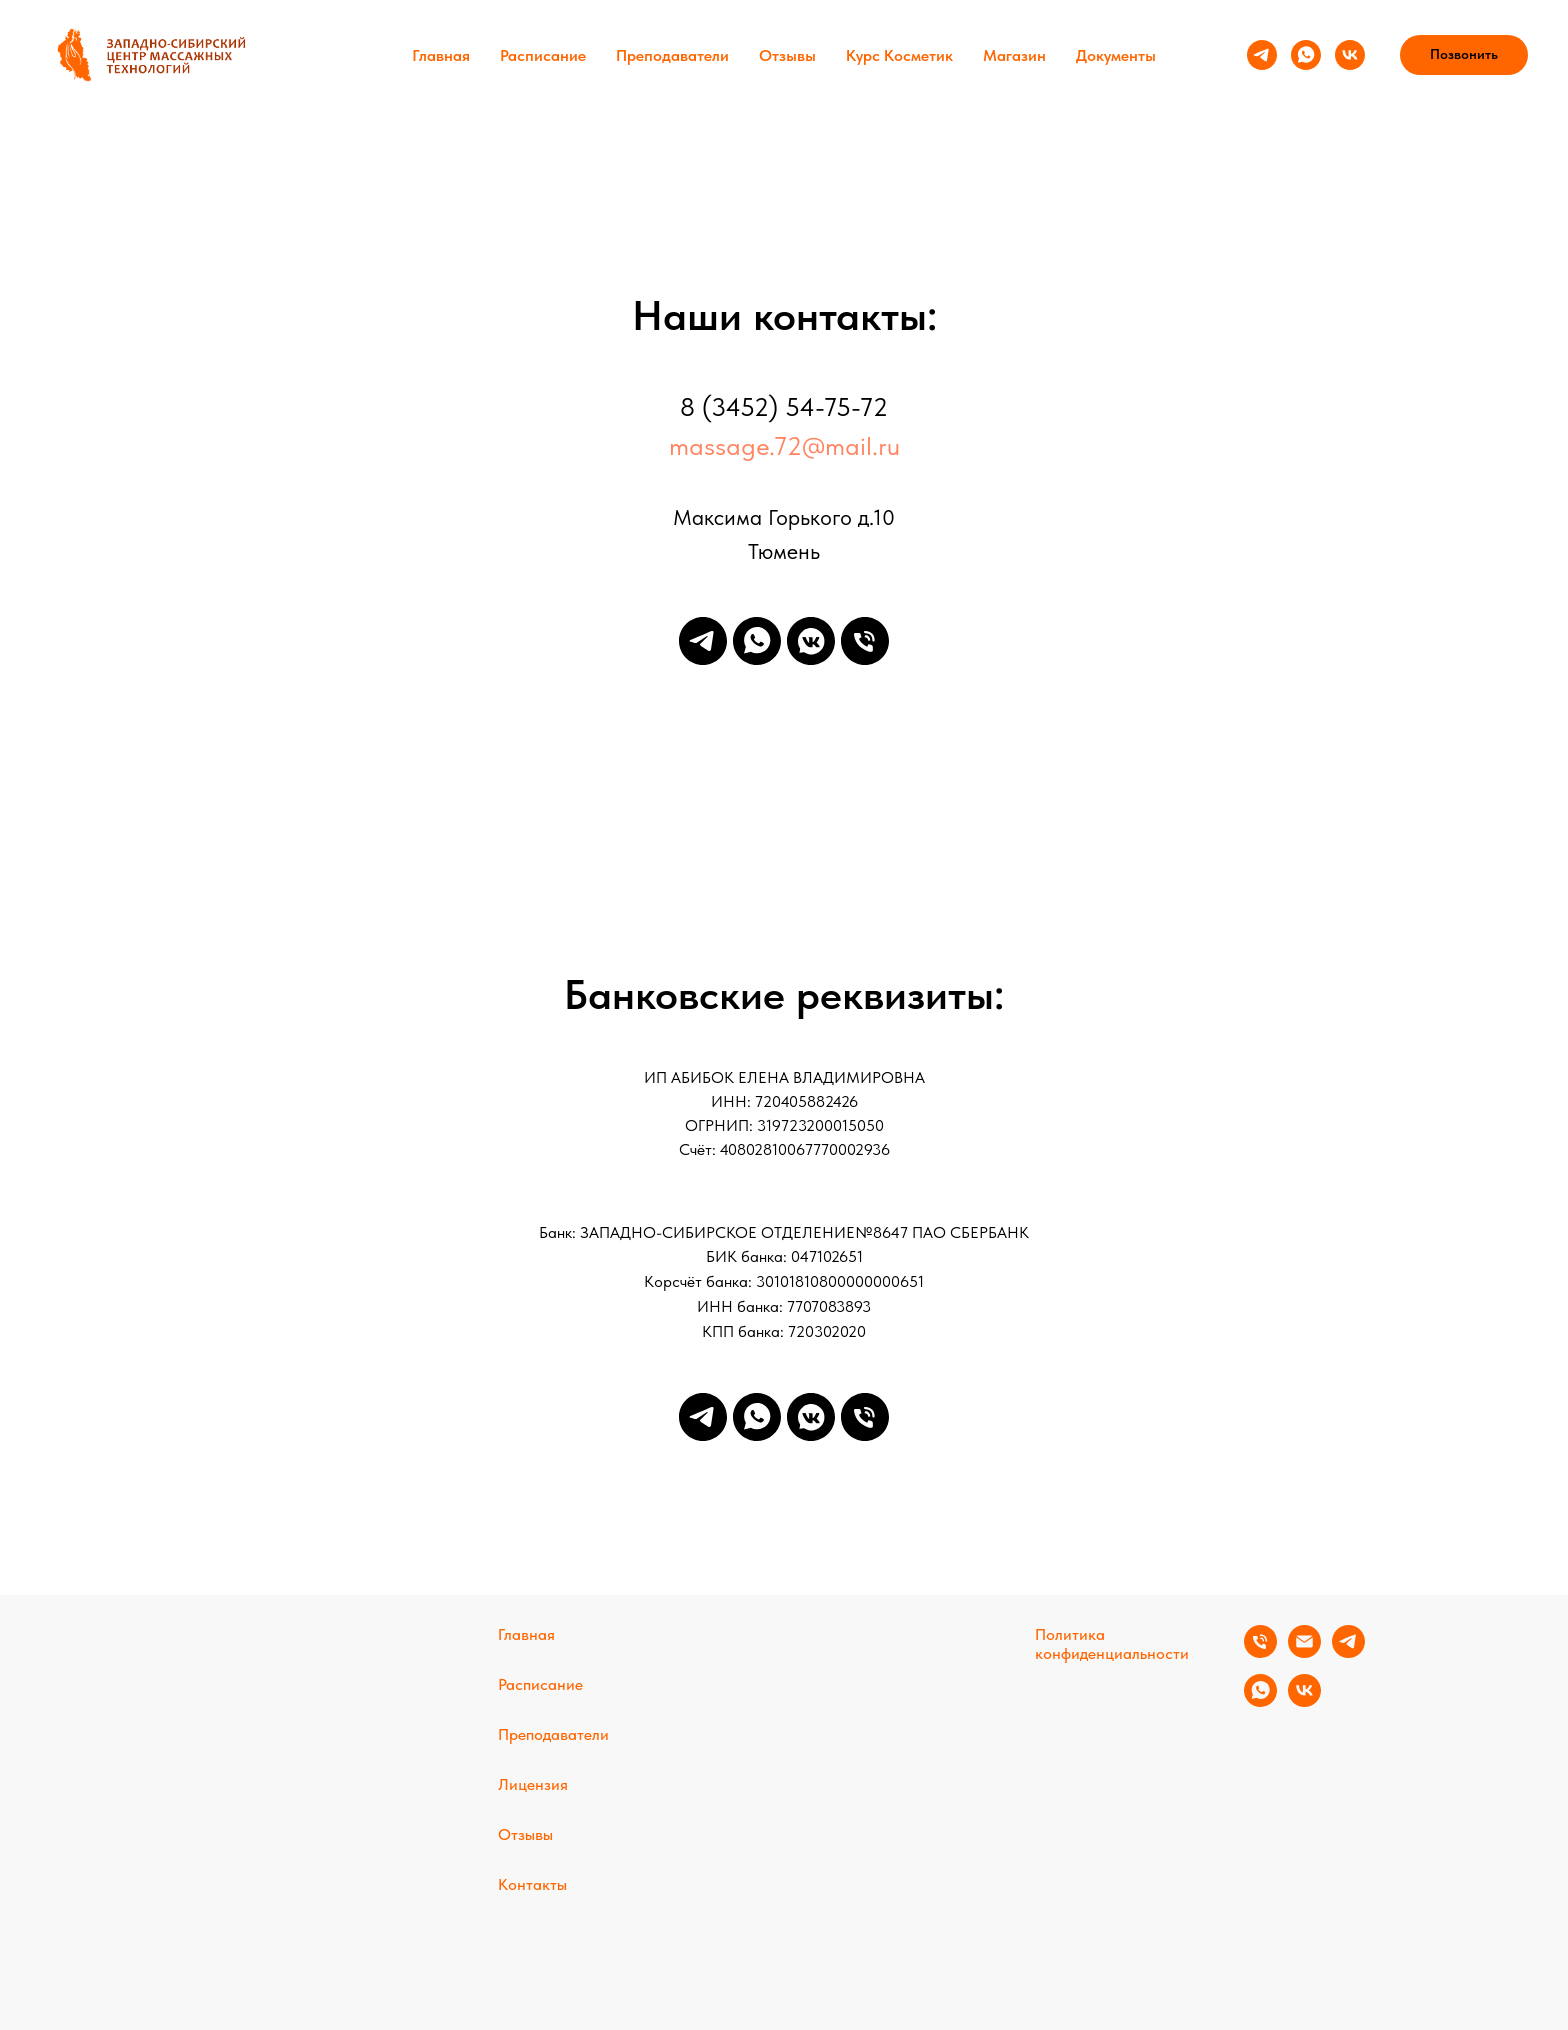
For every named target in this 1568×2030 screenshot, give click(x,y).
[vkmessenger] (811, 641)
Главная (441, 55)
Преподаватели (672, 55)
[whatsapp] (1306, 55)
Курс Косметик (899, 55)
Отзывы (787, 55)
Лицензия (533, 1784)
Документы (1116, 55)
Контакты (532, 1884)
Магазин (1014, 55)
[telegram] (1262, 55)
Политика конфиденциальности (1112, 1644)
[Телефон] (865, 641)
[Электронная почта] (1304, 1652)
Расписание (543, 55)
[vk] (1350, 55)
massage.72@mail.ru (784, 445)
